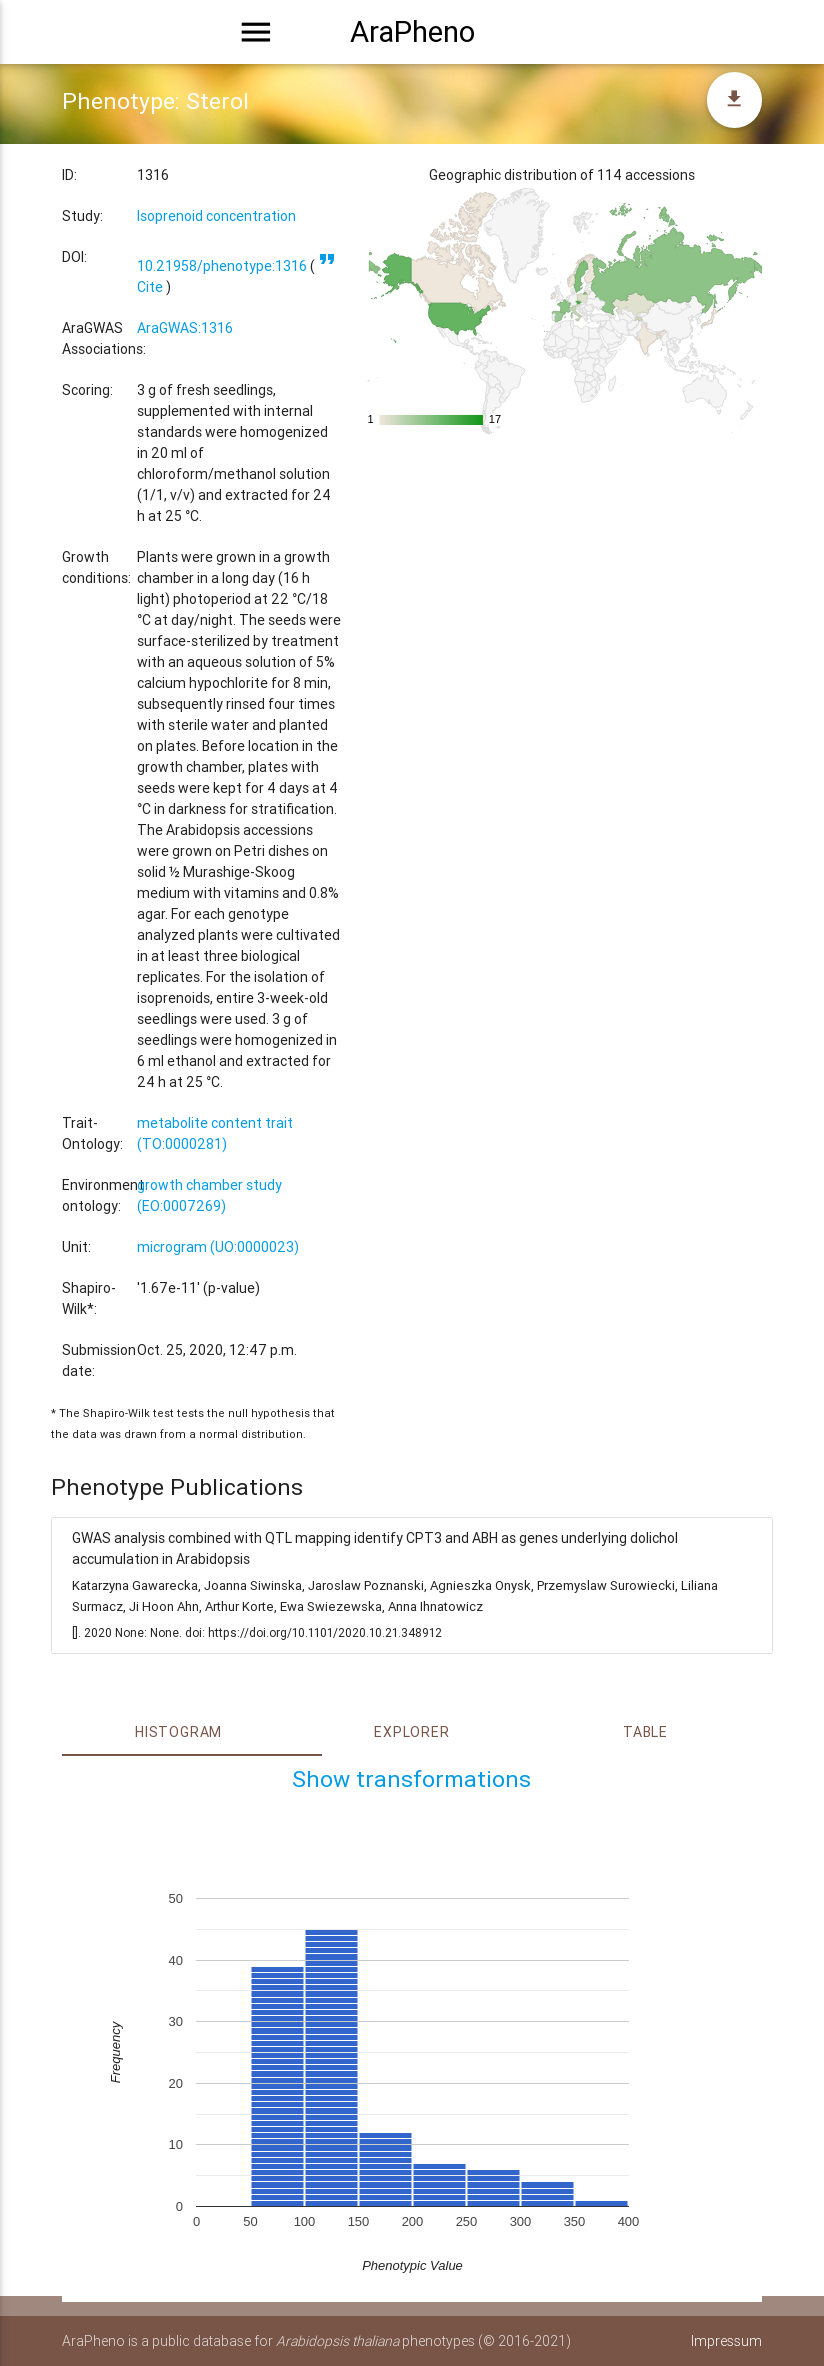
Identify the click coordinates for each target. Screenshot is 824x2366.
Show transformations (411, 1779)
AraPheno (412, 32)
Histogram (178, 1732)
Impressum (726, 2341)
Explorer (411, 1732)
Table (645, 1732)
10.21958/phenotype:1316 (222, 266)
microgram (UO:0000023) (218, 1247)
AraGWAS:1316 (185, 328)
